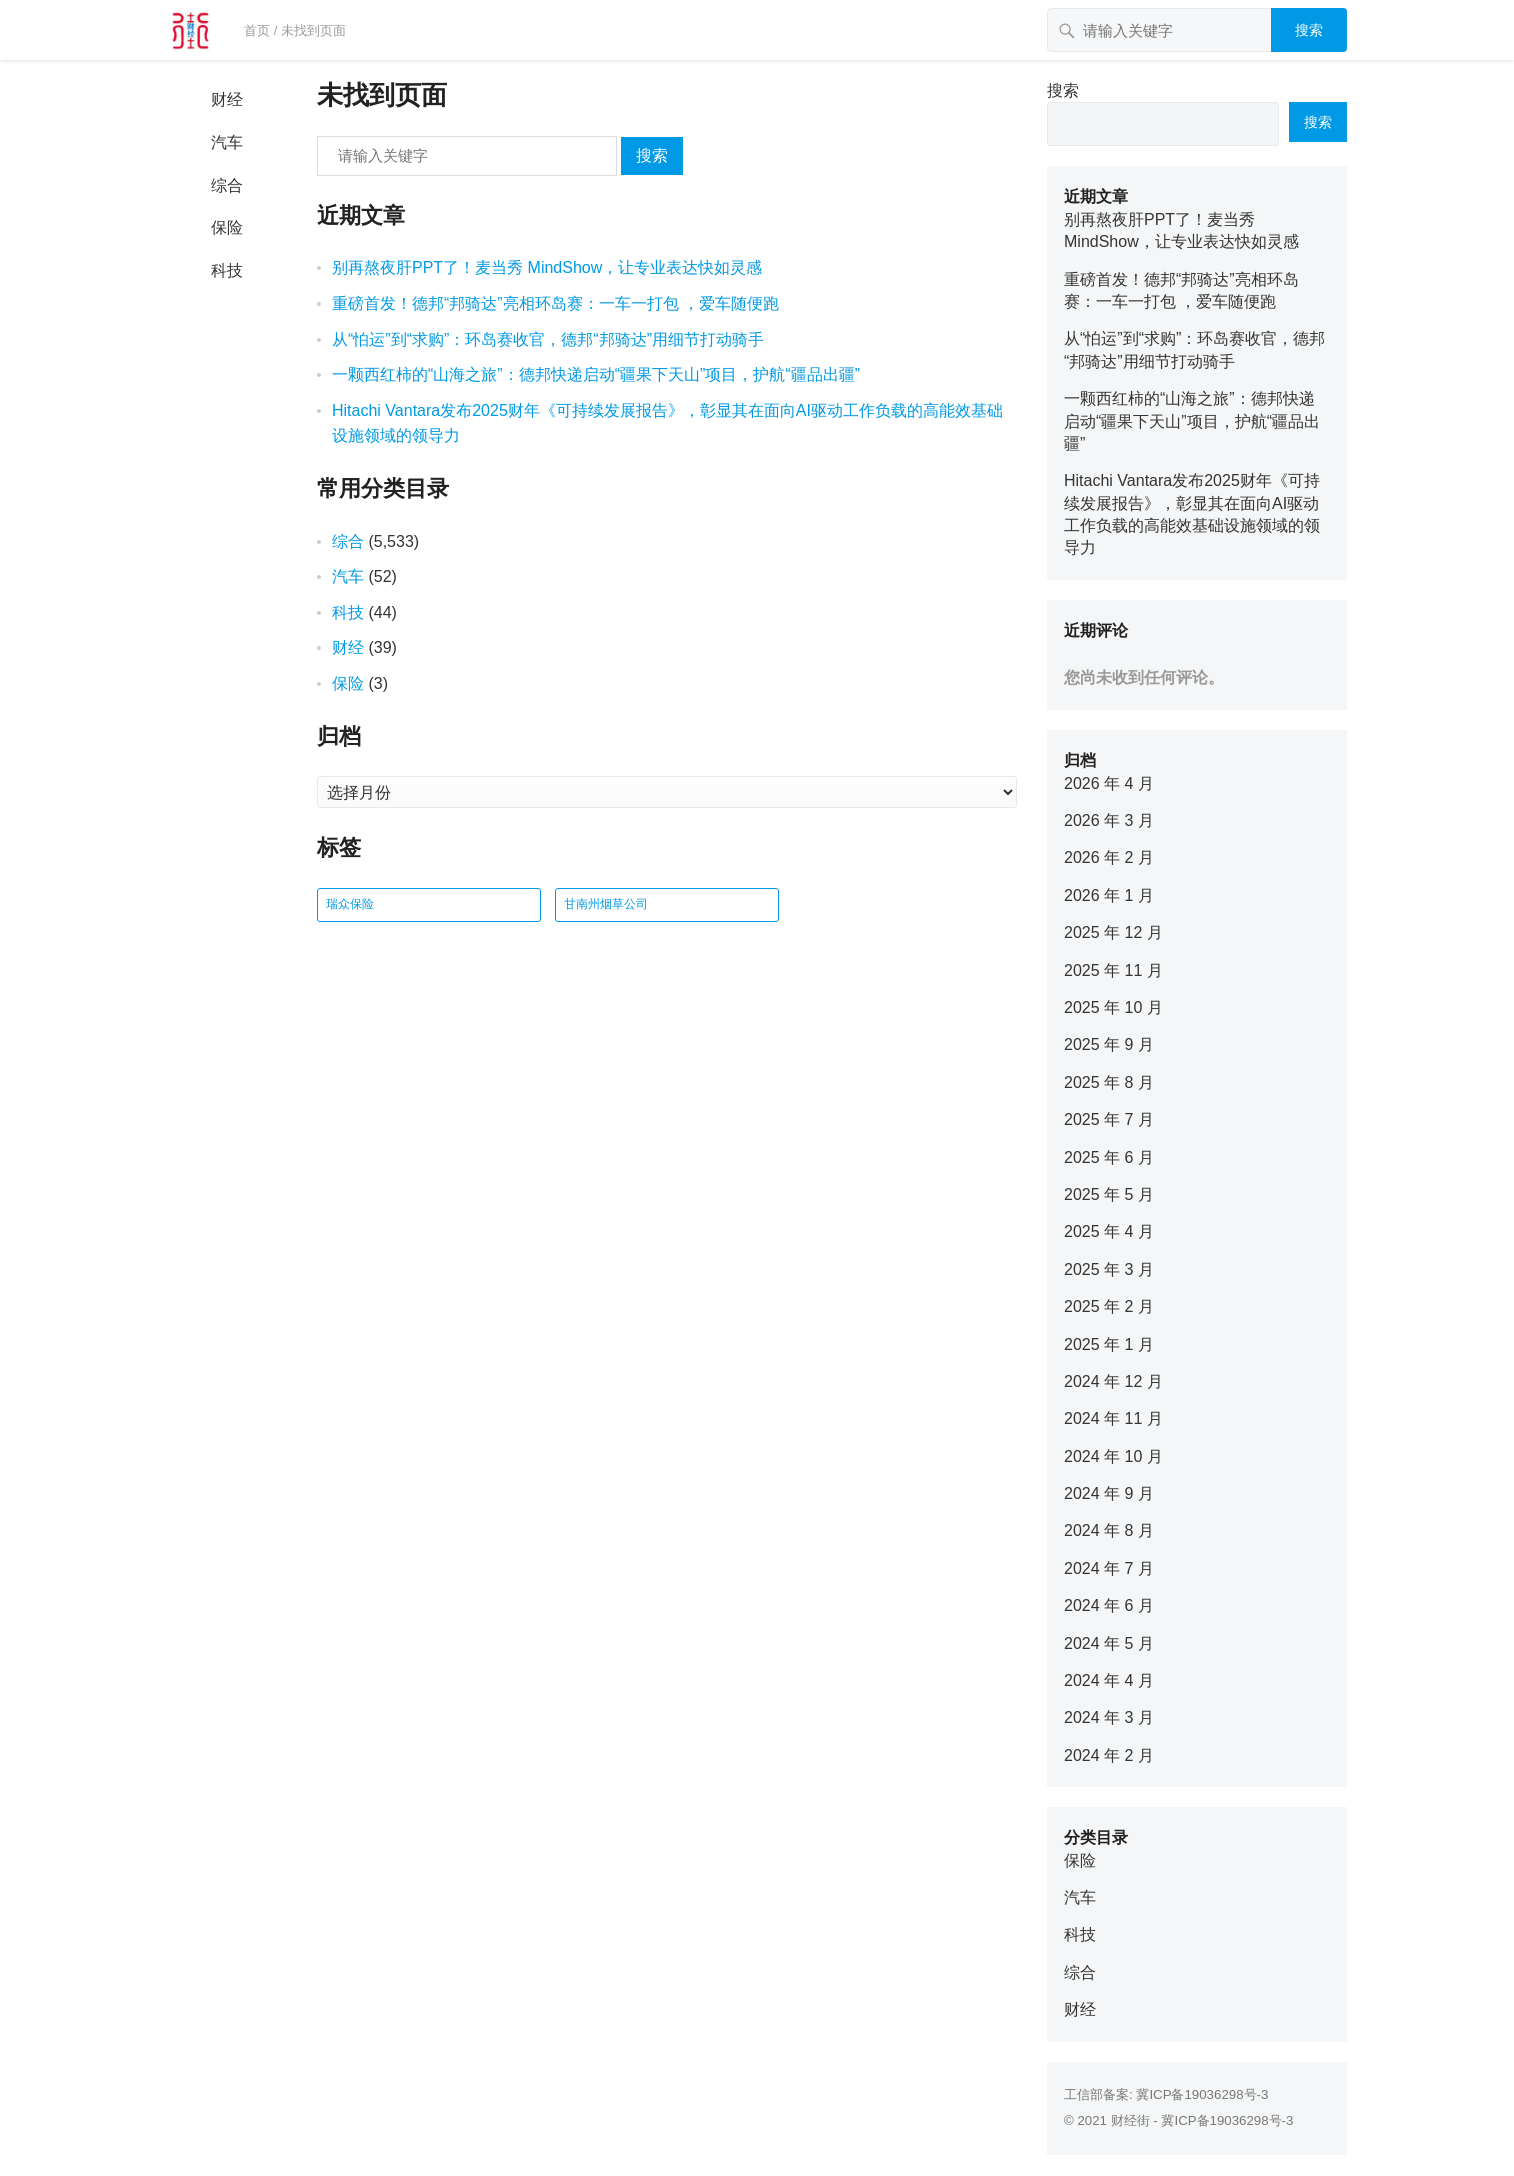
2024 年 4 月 (1109, 1680)
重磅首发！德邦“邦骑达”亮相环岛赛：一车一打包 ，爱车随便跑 (555, 303)
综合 (227, 185)
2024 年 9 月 (1109, 1493)
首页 (257, 30)
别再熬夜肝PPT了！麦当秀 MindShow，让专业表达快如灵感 (547, 267)
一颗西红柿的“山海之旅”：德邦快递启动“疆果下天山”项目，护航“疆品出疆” (596, 374)
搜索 (1309, 30)
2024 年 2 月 (1109, 1755)
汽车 (227, 142)
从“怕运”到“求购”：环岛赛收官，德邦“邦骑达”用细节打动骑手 (548, 339)
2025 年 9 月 (1109, 1044)
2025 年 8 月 (1109, 1082)
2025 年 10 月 (1113, 1007)
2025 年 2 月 (1109, 1306)
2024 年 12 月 (1113, 1381)
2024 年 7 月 (1109, 1568)
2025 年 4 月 (1109, 1231)
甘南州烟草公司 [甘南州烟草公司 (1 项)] (606, 904)
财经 (227, 99)
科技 (227, 270)
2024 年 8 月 (1109, 1530)
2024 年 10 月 (1113, 1456)
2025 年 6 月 (1109, 1157)
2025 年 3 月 (1109, 1269)
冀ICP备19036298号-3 (1202, 2094)
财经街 (1130, 2120)
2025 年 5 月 (1109, 1194)
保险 (227, 227)
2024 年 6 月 (1109, 1605)
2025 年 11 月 (1113, 970)
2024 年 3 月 (1109, 1717)
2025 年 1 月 (1109, 1344)
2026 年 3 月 (1109, 820)
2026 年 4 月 (1109, 783)
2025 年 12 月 (1113, 932)
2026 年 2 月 (1109, 857)
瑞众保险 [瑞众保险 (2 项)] (350, 904)
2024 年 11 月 (1113, 1418)
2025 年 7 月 (1109, 1119)
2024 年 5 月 (1109, 1643)
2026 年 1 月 (1109, 895)
